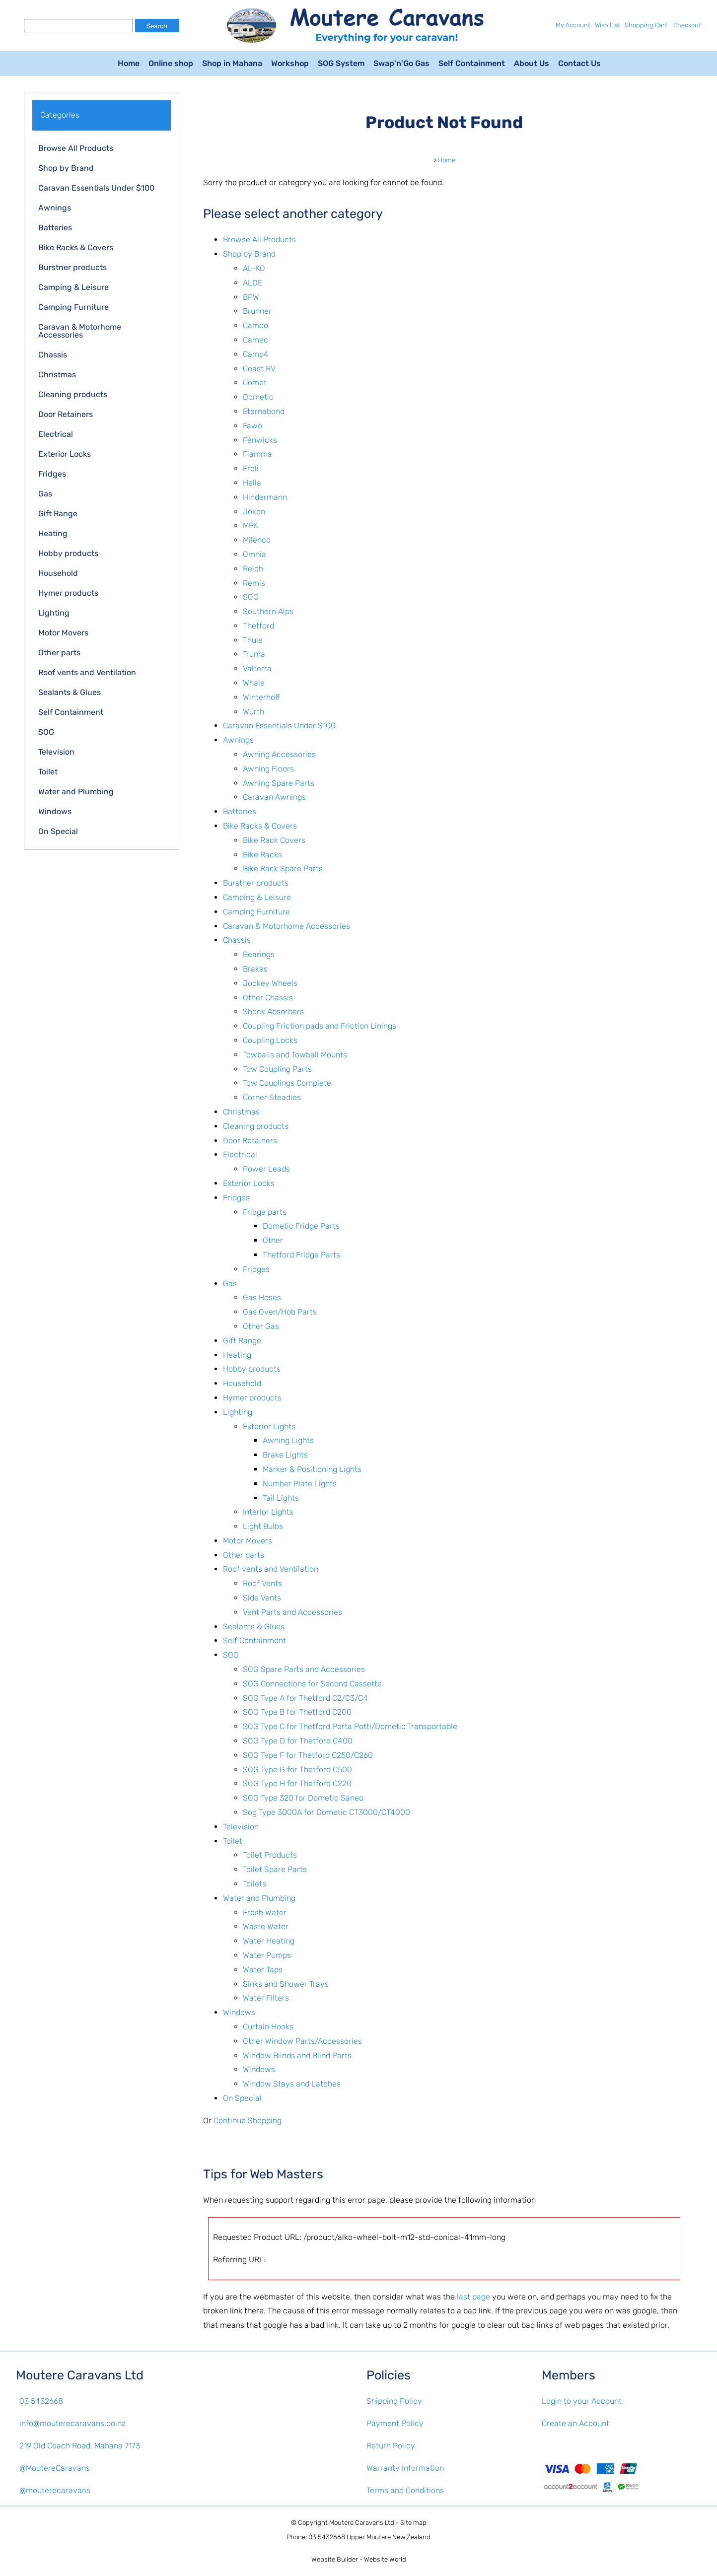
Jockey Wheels (270, 983)
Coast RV (259, 368)
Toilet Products (270, 1855)
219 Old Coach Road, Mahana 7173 (79, 2445)
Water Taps (263, 1969)
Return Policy (390, 2445)
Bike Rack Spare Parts (283, 868)
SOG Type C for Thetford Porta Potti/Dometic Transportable (350, 1726)
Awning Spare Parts (278, 783)
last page (473, 2296)
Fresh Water (265, 1912)
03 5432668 (41, 2401)
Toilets (254, 1883)
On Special (58, 831)
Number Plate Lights (300, 1483)
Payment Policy (395, 2423)
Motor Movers (63, 632)
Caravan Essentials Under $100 (96, 188)
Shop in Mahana (232, 63)
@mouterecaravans (54, 2490)
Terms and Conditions (405, 2490)
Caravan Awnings (274, 797)
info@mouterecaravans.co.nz (72, 2423)
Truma (254, 654)
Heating (53, 533)
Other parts (59, 652)
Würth (253, 711)
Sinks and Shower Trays (286, 1984)
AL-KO (254, 268)
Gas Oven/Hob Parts (280, 1312)
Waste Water (265, 1926)
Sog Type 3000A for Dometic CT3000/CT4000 (326, 1812)
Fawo (252, 425)
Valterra (257, 668)
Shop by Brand (66, 168)
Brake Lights (285, 1455)
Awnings (54, 207)
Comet (255, 382)
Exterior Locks (64, 454)
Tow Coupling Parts (277, 1069)
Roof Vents (262, 1583)
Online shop (170, 63)
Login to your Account (582, 2401)
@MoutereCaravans (54, 2468)
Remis (254, 583)
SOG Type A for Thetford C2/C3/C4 (305, 1698)
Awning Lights (288, 1440)
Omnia (254, 554)
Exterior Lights (269, 1426)
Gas (45, 493)
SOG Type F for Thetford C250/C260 (308, 1755)
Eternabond (264, 411)
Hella (252, 482)
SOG (46, 732)
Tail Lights (281, 1498)
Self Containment (471, 63)
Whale (254, 683)
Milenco (257, 540)
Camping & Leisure (73, 287)
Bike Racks (262, 854)
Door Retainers (65, 414)
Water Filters (266, 1998)
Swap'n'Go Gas (401, 63)
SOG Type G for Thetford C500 (297, 1769)
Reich (253, 568)
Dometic (258, 397)
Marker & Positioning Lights (312, 1469)
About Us (531, 63)
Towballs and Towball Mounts (295, 1054)
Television (56, 752)
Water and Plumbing (76, 791)
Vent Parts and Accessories (292, 1612)
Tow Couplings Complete (287, 1083)
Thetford (258, 625)
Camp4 (256, 354)
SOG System (341, 63)
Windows (55, 811)
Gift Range (57, 513)
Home (129, 63)
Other (273, 1240)
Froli (251, 468)
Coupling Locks (270, 1040)
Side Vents (262, 1597)
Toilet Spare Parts (275, 1869)
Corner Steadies (272, 1097)
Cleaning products (72, 394)
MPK (250, 525)
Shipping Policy (394, 2401)
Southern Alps (268, 611)
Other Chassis (268, 997)
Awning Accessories (279, 754)
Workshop (290, 63)
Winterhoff (261, 697)
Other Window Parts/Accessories (302, 2041)
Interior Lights (268, 1512)
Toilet (48, 771)
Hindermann (265, 497)
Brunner (257, 311)
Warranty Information (405, 2468)
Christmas (57, 374)
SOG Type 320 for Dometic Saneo (303, 1798)
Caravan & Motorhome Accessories (79, 331)
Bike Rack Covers (274, 840)
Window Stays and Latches (292, 2084)
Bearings (259, 954)
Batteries (55, 227)
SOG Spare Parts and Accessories (304, 1669)
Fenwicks (260, 440)
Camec (255, 340)
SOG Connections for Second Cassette (312, 1683)
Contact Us (579, 63)
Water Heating (268, 1941)
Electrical (55, 434)
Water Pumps (267, 1955)
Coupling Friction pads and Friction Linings (319, 1026)
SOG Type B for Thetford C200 (297, 1712)
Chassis (52, 354)
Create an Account (575, 2423)
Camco (255, 325)
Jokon (254, 511)
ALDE (252, 282)
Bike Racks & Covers (75, 247)
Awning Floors (268, 768)
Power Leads (266, 1169)
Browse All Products (75, 148)
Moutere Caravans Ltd (361, 2522)
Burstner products (72, 267)
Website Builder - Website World (358, 2559)
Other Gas (261, 1326)
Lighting (54, 613)
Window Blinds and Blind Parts (297, 2055)
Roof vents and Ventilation (87, 672)
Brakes (255, 969)
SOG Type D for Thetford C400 (298, 1740)
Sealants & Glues (69, 692)
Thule (253, 640)
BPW (251, 297)
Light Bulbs (263, 1526)
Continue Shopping (248, 2120)
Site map (413, 2522)
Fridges (52, 474)
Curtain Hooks (268, 2026)
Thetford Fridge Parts (301, 1254)
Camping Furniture (73, 307)
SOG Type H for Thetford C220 (297, 1783)
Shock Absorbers (273, 1011)
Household (58, 573)
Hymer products (68, 593)
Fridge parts (265, 1212)
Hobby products (68, 553)
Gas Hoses (262, 1297)
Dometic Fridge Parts (301, 1226)
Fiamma (257, 454)
